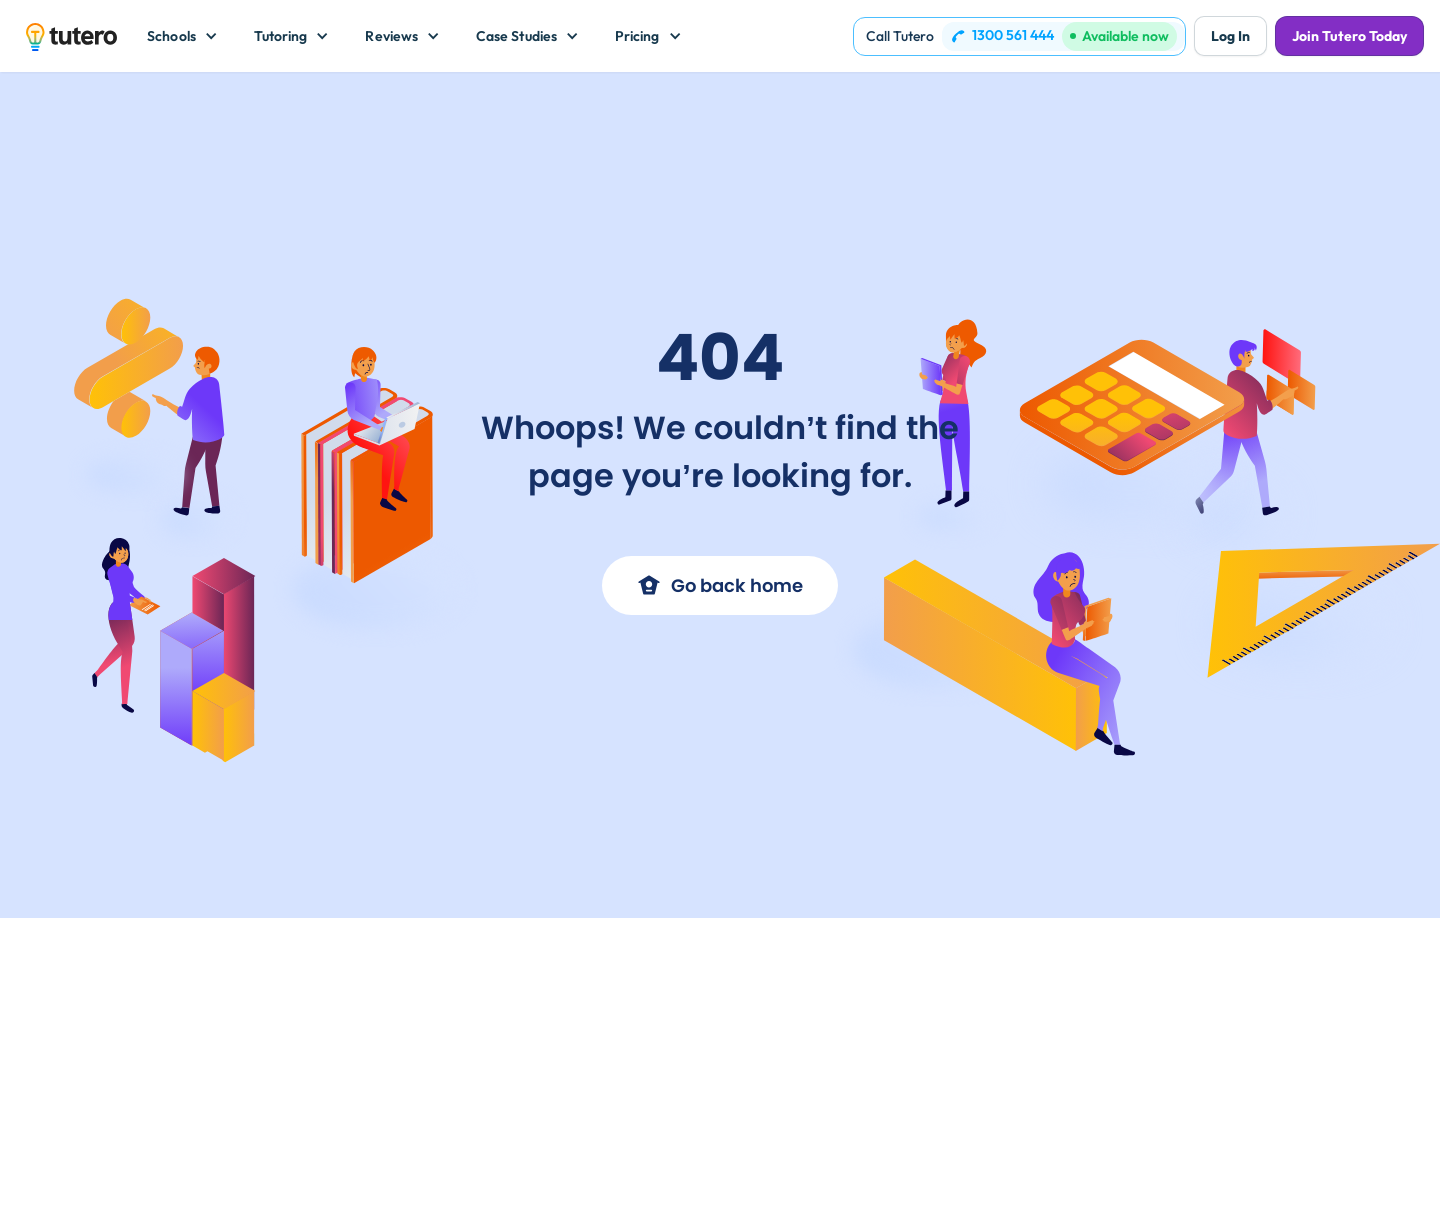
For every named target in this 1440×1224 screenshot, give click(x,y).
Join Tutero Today (1349, 36)
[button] (182, 36)
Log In (1230, 36)
